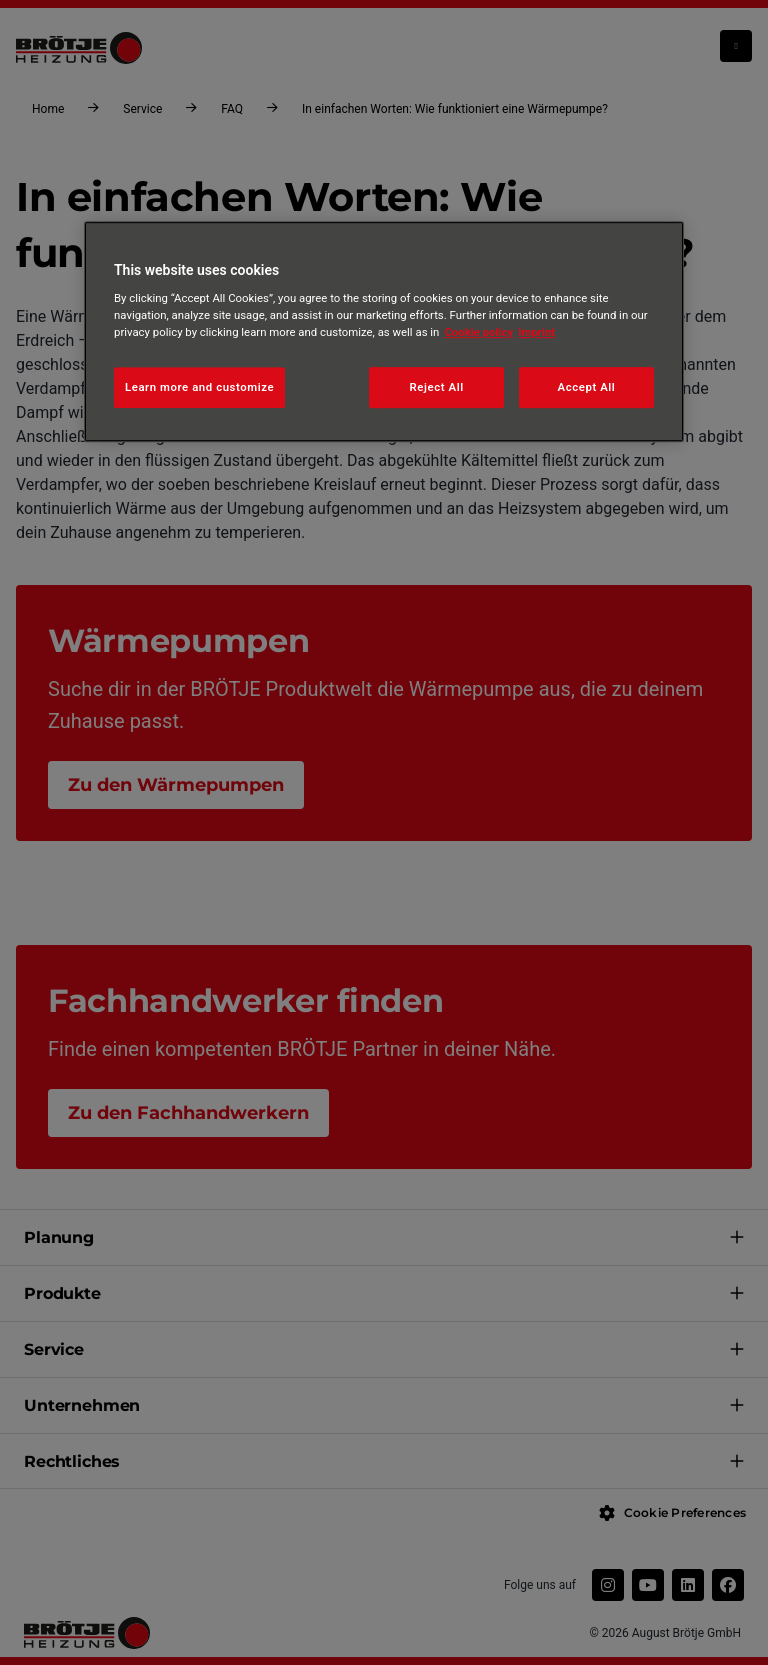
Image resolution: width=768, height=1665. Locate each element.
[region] (384, 332)
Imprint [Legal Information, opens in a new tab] (536, 333)
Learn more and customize (199, 387)
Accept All (587, 387)
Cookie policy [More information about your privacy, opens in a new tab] (478, 333)
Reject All (437, 387)
